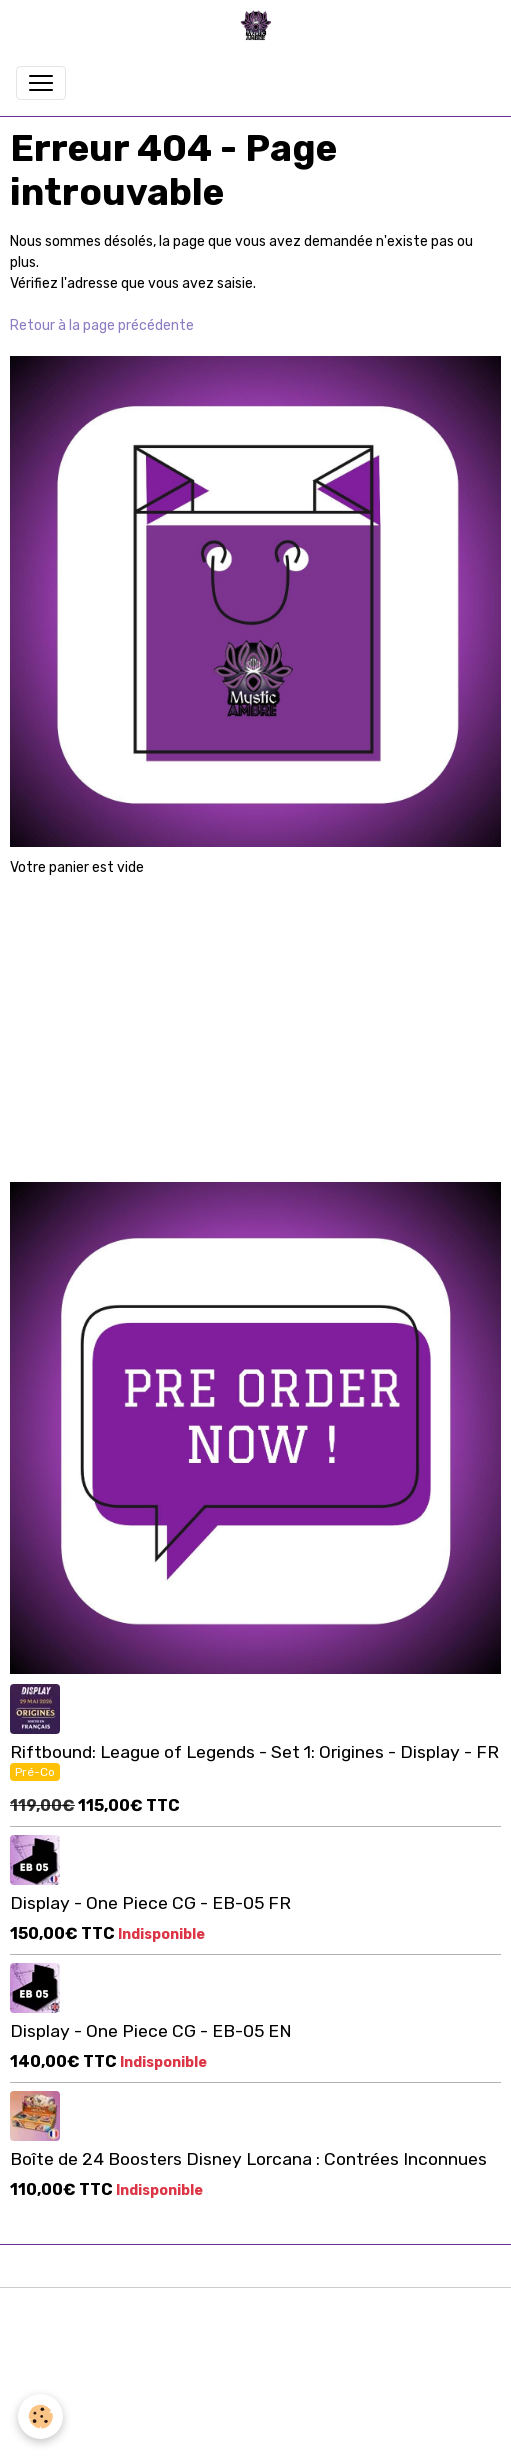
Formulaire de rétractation (255, 2401)
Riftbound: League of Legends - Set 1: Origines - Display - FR (254, 1752)
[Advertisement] (256, 1019)
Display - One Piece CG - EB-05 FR (150, 1903)
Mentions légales (255, 2314)
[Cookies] (40, 2416)
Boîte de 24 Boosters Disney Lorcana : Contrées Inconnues (248, 2159)
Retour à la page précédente (102, 325)
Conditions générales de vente (256, 2372)
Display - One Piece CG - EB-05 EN (151, 2031)
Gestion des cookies (255, 2430)
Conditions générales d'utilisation (256, 2343)
